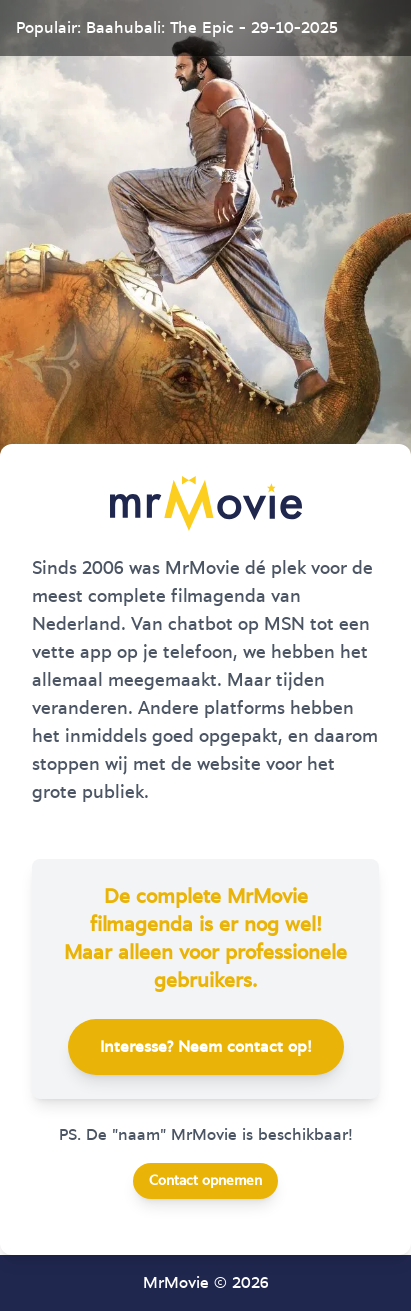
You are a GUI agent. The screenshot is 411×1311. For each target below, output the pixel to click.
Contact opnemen (205, 1181)
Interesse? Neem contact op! (206, 1047)
